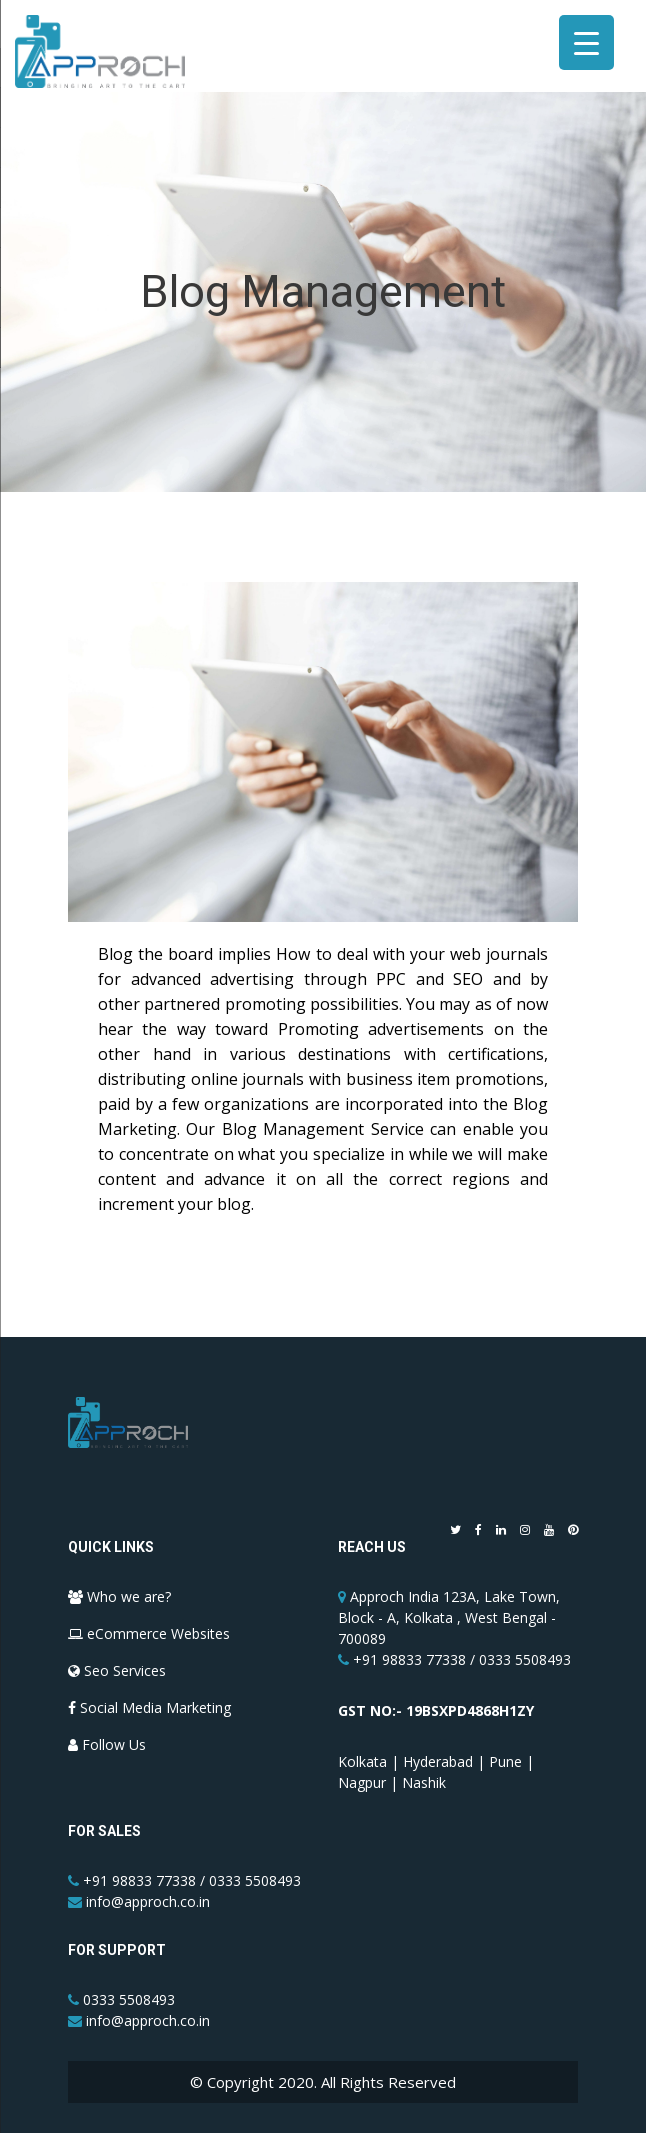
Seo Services (117, 1670)
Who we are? (119, 1596)
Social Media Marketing (149, 1707)
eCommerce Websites (149, 1633)
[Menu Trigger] (586, 42)
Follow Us (107, 1744)
